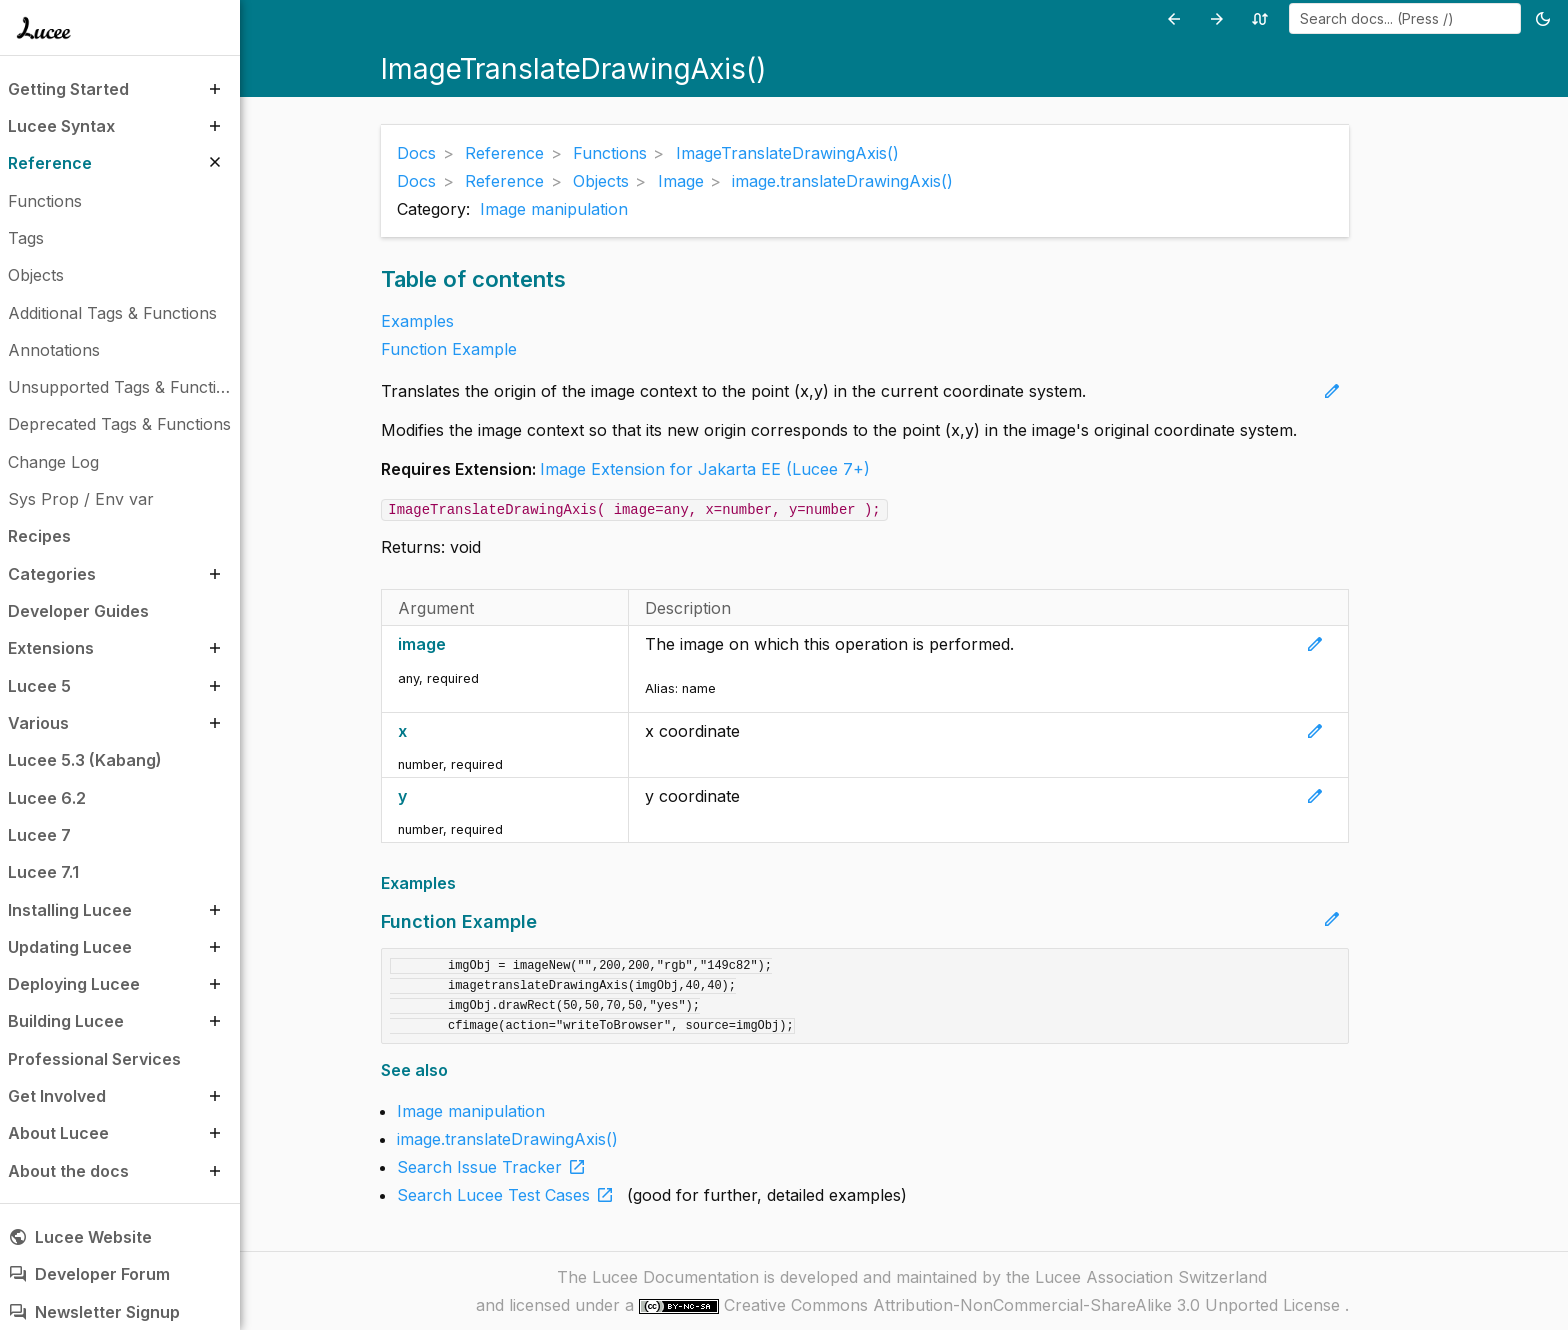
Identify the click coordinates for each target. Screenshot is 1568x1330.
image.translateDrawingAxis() (507, 1139)
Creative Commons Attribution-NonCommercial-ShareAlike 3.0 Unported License (1034, 1305)
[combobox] (1405, 18)
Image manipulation (554, 209)
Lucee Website (80, 1237)
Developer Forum (89, 1274)
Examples (417, 321)
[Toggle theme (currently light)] (1546, 18)
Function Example (449, 349)
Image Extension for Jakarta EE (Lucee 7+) (705, 469)
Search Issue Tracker (495, 1167)
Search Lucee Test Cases (509, 1195)
